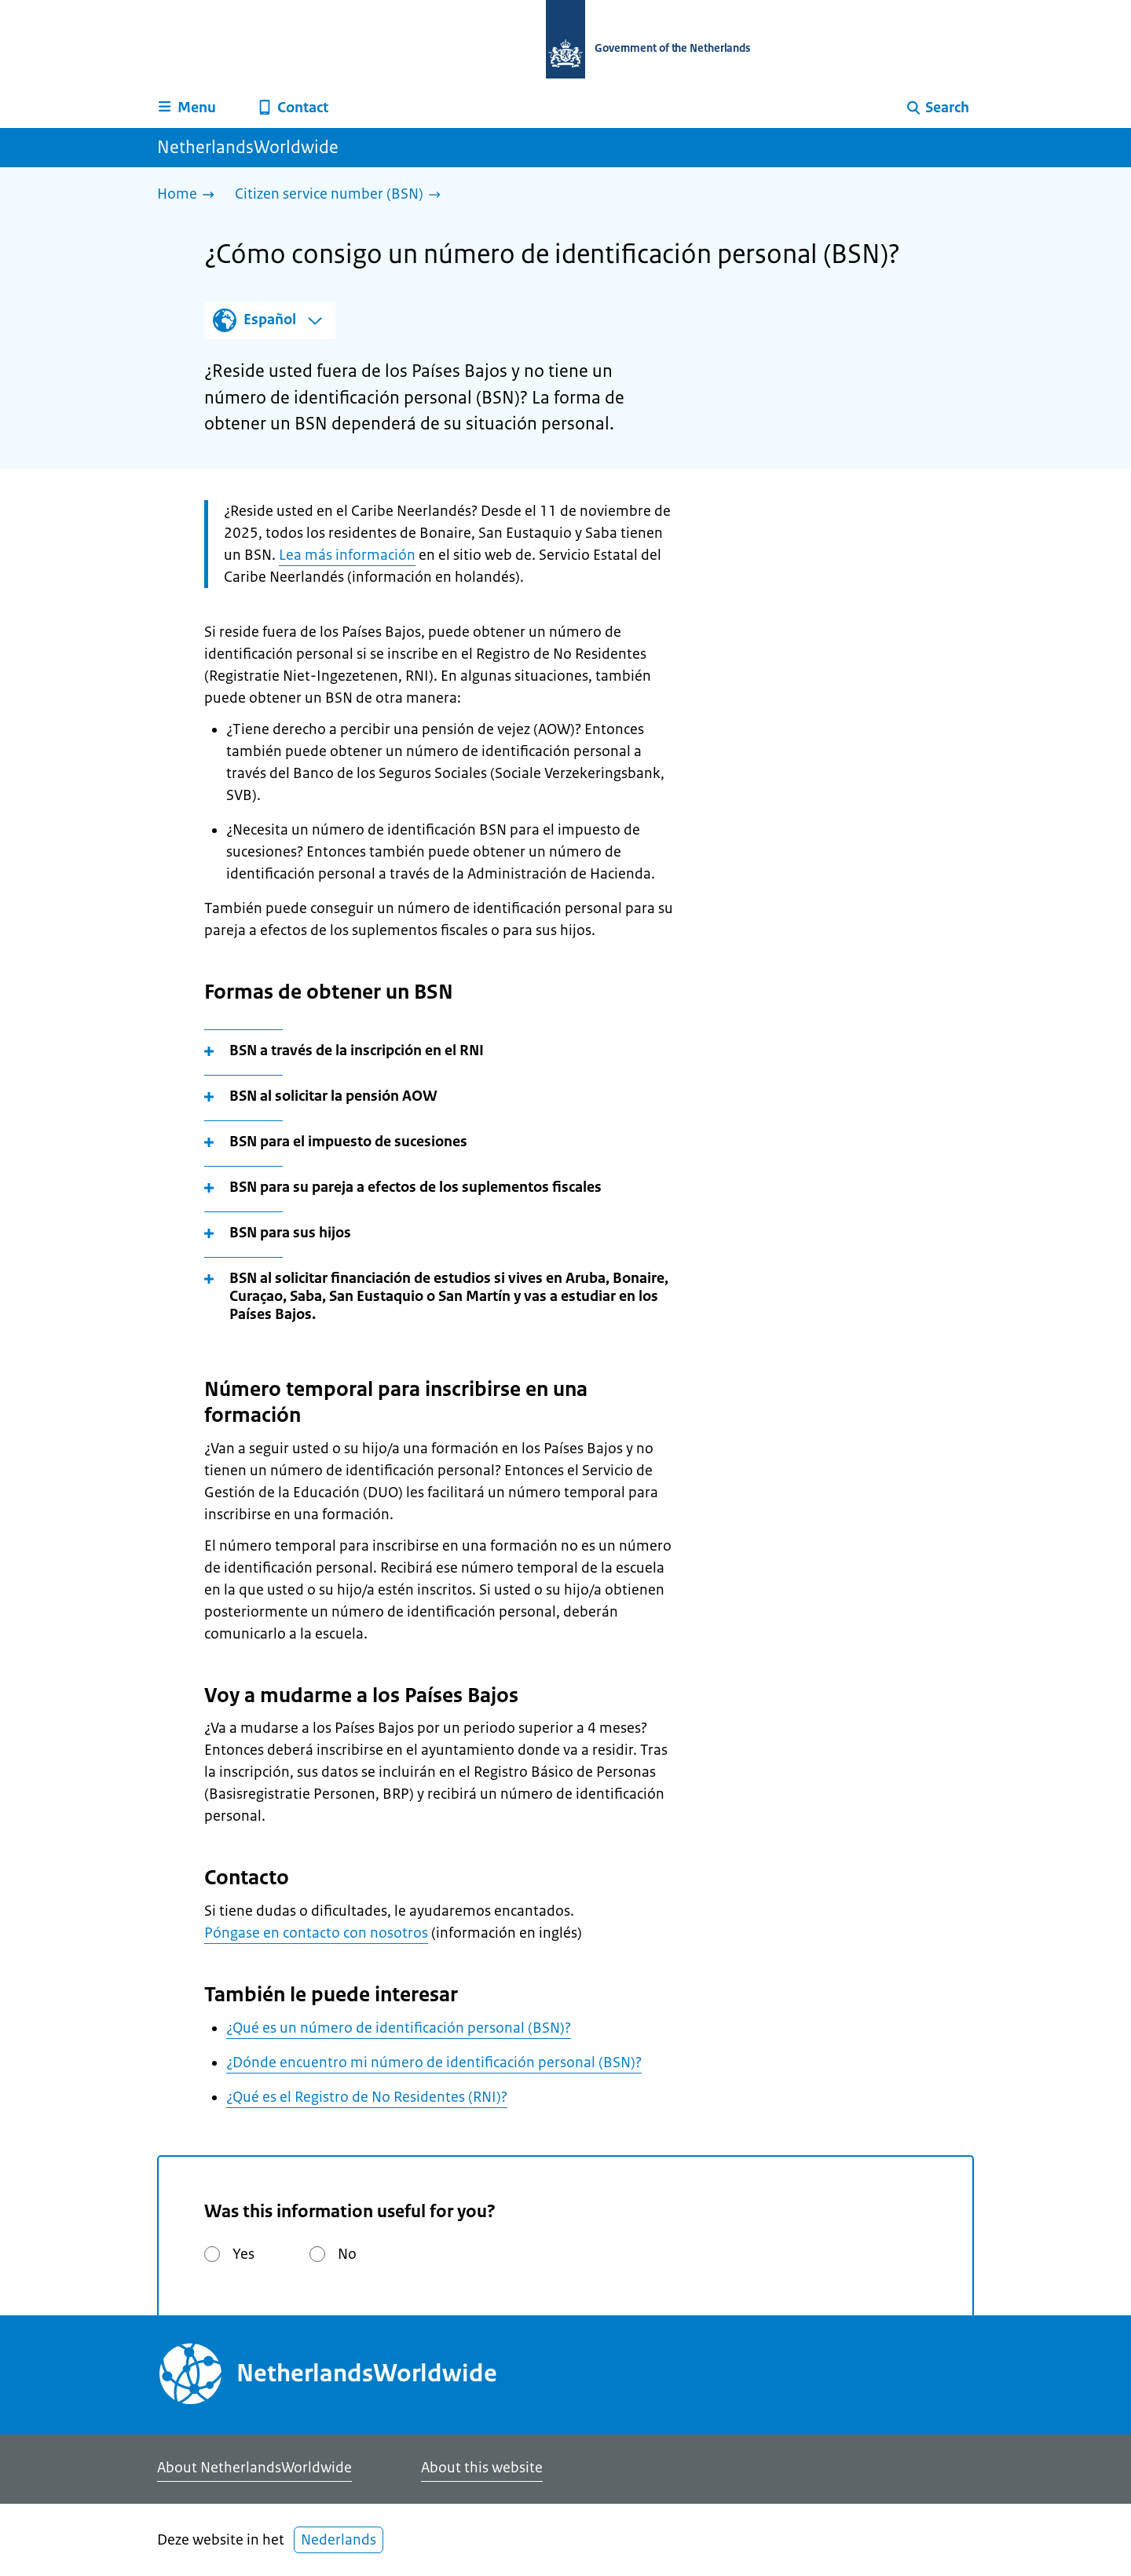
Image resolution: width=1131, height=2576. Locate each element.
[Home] (189, 195)
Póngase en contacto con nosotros (316, 1933)
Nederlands (338, 2539)
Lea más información (347, 555)
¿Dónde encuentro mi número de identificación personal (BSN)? (434, 2062)
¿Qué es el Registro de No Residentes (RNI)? (366, 2097)
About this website (482, 2467)
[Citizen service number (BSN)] (341, 195)
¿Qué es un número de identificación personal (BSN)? (398, 2028)
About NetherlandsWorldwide (254, 2467)
